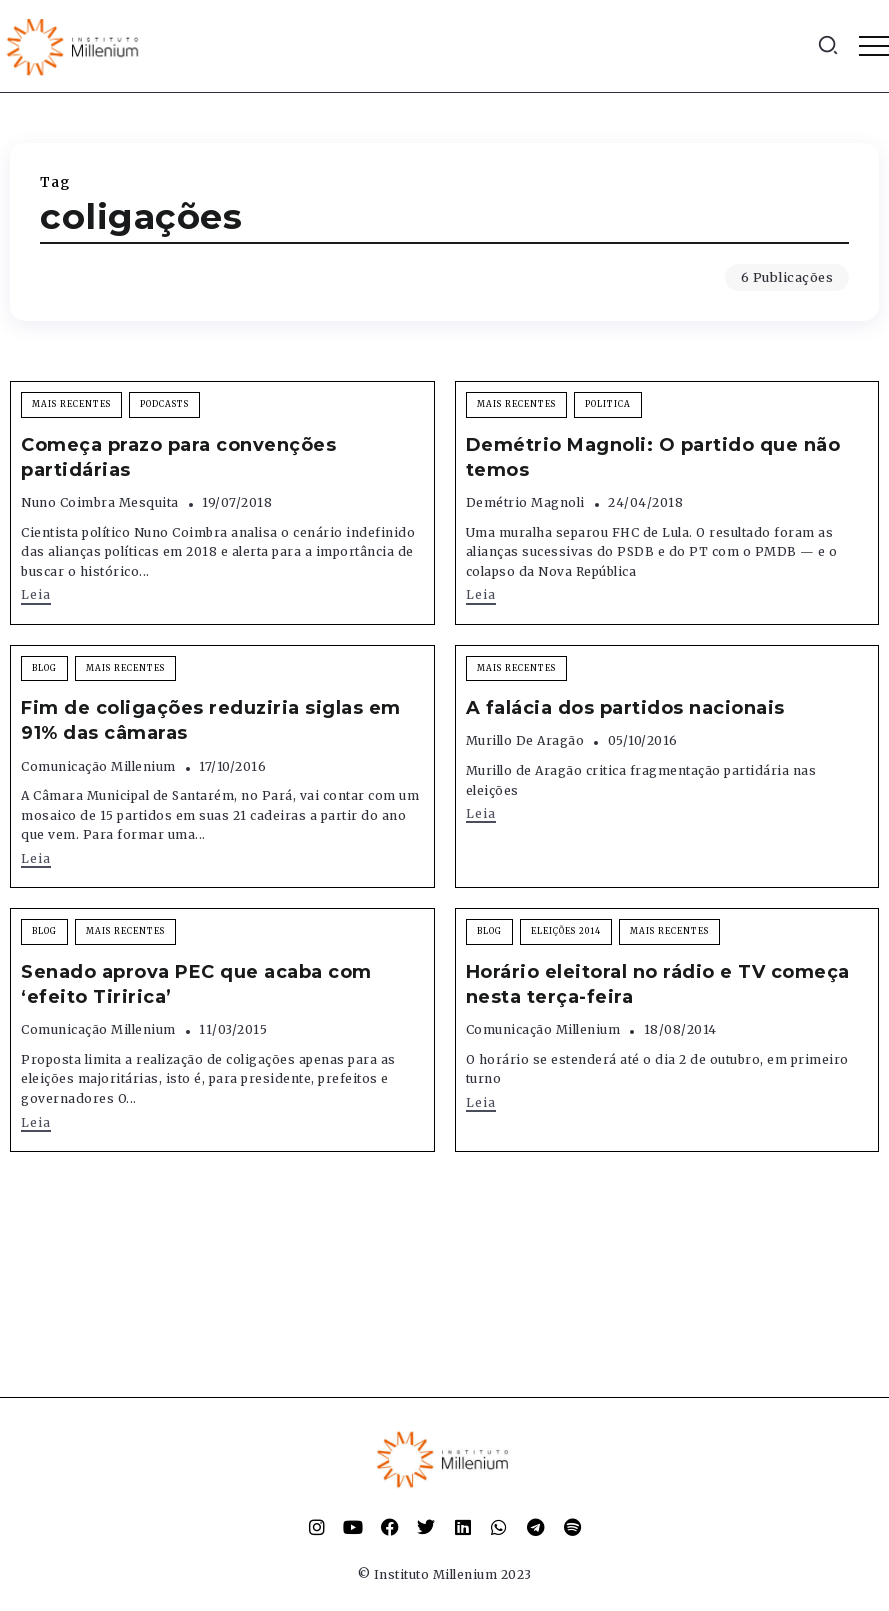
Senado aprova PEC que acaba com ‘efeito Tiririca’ (196, 984)
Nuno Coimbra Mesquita (100, 502)
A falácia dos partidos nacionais (625, 708)
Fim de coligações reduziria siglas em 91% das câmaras (211, 720)
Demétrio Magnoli (525, 502)
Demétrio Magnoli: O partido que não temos (653, 457)
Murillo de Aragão (525, 740)
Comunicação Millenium (98, 766)
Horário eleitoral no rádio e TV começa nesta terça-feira (658, 984)
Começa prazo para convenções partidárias (178, 457)
